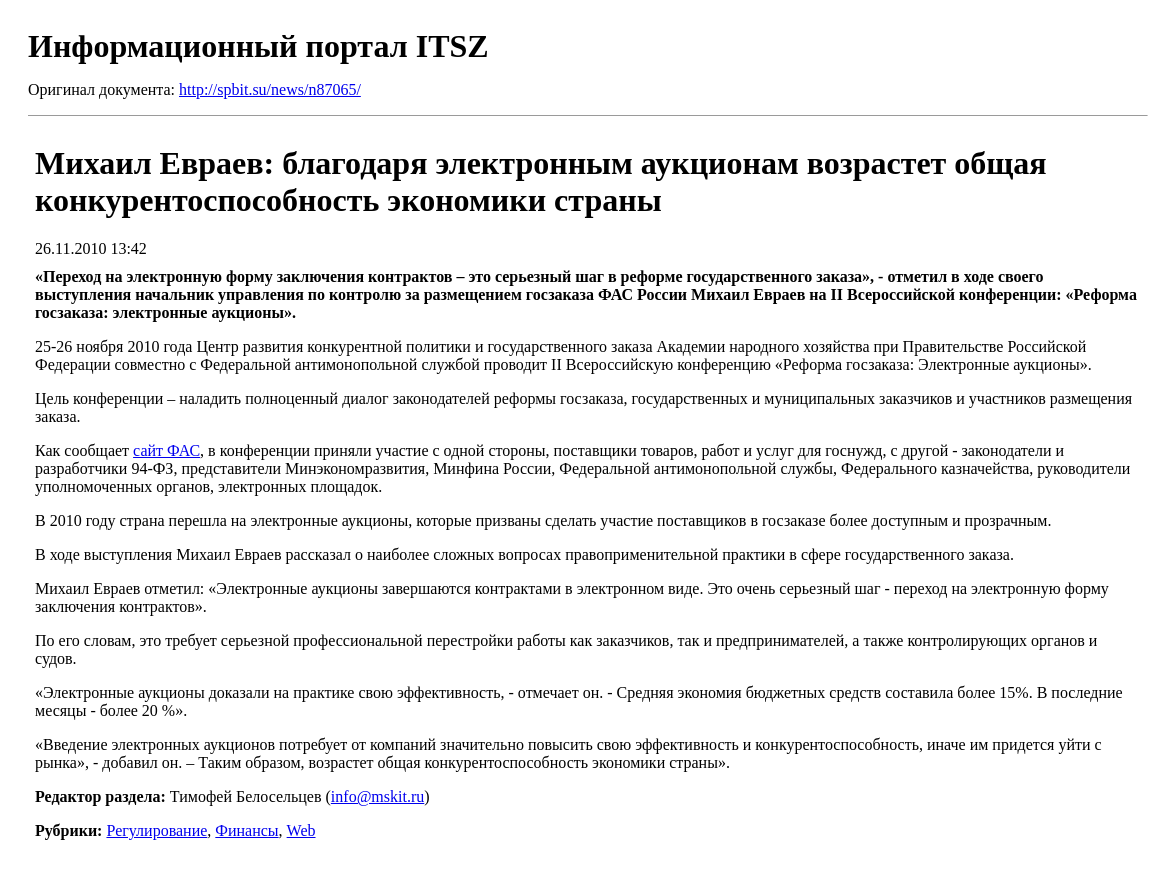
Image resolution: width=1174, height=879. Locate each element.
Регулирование (156, 830)
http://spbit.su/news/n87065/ (270, 89)
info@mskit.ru (377, 796)
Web (301, 830)
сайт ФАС (166, 450)
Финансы (246, 830)
